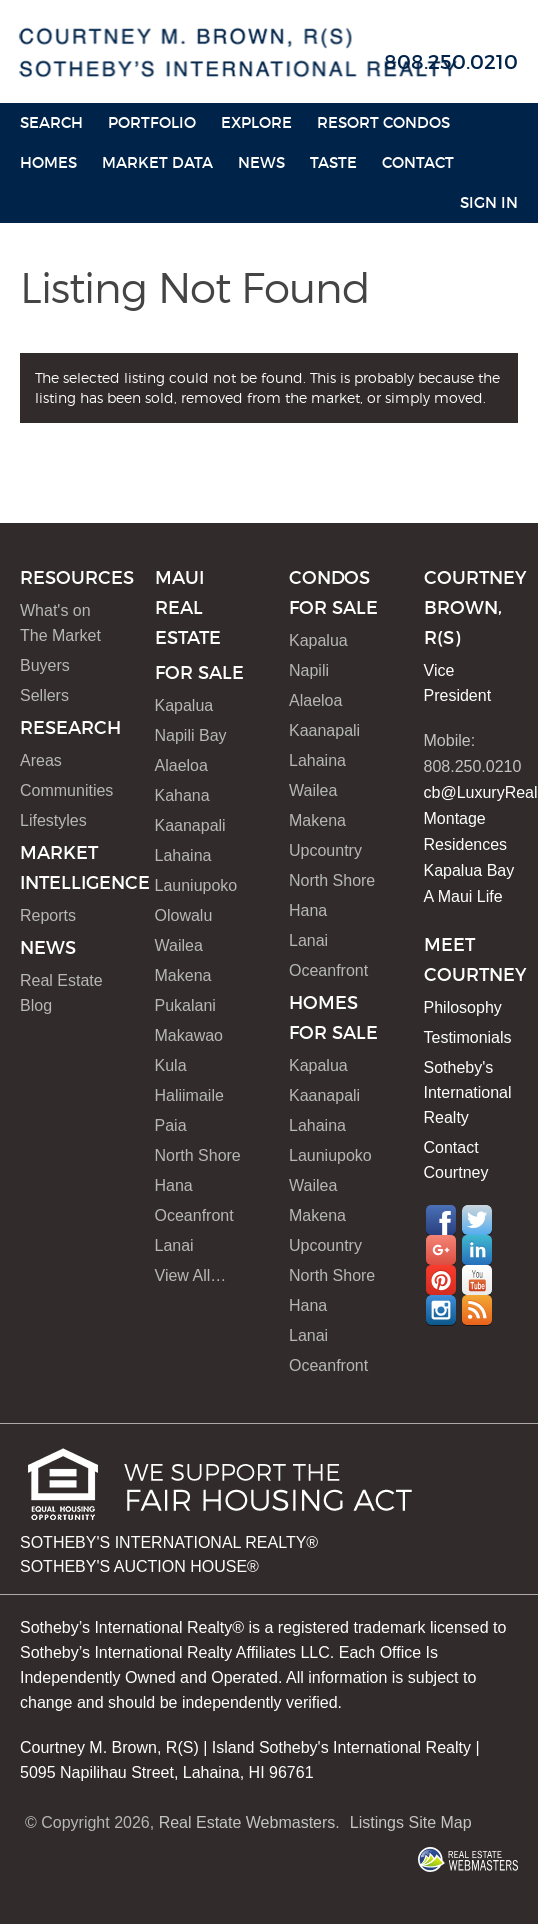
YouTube (477, 1280)
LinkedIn (477, 1250)
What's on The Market (60, 623)
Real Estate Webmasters (247, 1822)
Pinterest (441, 1280)
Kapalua (184, 705)
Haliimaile (189, 1095)
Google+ (441, 1250)
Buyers (45, 665)
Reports (48, 915)
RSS (477, 1310)
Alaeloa (181, 765)
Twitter (477, 1220)
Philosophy (463, 1007)
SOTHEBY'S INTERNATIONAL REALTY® (169, 1542)
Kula (171, 1065)
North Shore (198, 1155)
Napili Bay (191, 735)
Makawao (189, 1035)
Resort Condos (383, 122)
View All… (191, 1275)
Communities (66, 790)
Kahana (182, 795)
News (261, 162)
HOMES (48, 162)
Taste (333, 162)
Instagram (441, 1310)
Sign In (489, 202)
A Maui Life (463, 896)
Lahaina (183, 855)
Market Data (157, 162)
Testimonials (468, 1037)
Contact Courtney (456, 1160)
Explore (256, 122)
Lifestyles (53, 820)
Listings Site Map (411, 1822)
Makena (183, 975)
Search (51, 122)
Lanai (174, 1245)
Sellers (44, 695)
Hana (174, 1185)
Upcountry (325, 850)
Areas (41, 760)
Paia (171, 1125)
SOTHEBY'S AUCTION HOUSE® (139, 1566)
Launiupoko (196, 885)
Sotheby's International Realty (468, 1092)
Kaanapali (190, 825)
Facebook (441, 1220)
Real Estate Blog (61, 993)
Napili (309, 670)
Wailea (179, 945)
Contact (418, 162)
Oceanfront (194, 1215)
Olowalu (184, 915)
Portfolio (152, 122)
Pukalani (185, 1005)
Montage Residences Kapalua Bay (469, 844)
